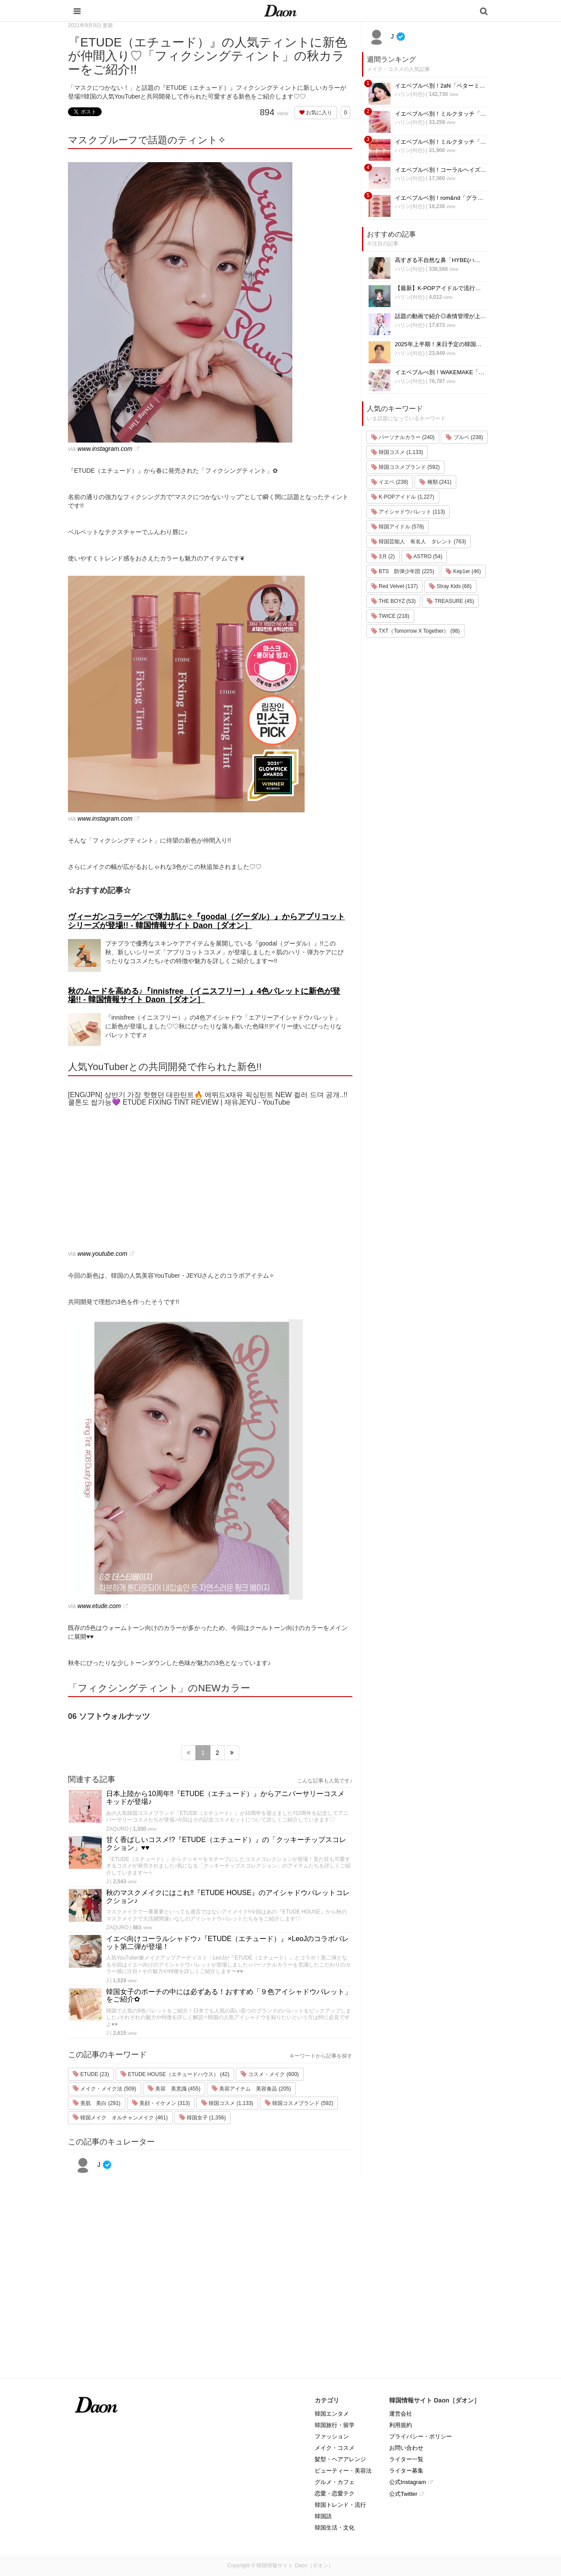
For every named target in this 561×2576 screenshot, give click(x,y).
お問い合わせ (406, 2448)
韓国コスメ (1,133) (227, 2103)
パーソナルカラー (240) (403, 437)
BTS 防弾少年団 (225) (402, 571)
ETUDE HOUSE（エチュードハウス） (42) (175, 2074)
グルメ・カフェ (335, 2482)
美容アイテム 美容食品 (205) (251, 2089)
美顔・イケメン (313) (161, 2103)
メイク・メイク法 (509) (104, 2089)
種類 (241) (435, 482)
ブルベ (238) (464, 437)
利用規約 (400, 2425)
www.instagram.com (105, 448)
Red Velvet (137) (394, 586)
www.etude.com (99, 1605)
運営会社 (400, 2413)
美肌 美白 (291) (97, 2103)
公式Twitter (403, 2494)
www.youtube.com (103, 1253)
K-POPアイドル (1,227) (402, 497)
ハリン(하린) (410, 94)
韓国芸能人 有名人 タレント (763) (418, 542)
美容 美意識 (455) (174, 2089)
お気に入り (315, 113)
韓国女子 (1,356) (202, 2118)
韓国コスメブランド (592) (299, 2103)
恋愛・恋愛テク (335, 2493)
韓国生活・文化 (335, 2527)
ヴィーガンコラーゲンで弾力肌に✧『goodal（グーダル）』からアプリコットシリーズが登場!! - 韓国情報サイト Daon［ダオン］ (206, 921)
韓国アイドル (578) (397, 527)
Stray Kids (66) (450, 586)
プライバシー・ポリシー (420, 2436)
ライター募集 (406, 2470)
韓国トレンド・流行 (340, 2505)
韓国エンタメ (332, 2413)
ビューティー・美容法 (343, 2470)
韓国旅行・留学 (335, 2425)
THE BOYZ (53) (393, 601)
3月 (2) (383, 556)
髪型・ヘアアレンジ (340, 2459)
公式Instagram (407, 2482)
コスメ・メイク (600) (270, 2074)
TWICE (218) (390, 616)
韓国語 (323, 2516)
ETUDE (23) (91, 2074)
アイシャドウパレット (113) (408, 512)
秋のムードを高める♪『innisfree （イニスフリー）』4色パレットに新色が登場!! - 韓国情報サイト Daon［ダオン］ (204, 995)
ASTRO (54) (424, 556)
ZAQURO (117, 1829)
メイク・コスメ (335, 2448)
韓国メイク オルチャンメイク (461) (120, 2118)
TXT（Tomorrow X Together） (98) (415, 631)
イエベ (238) (389, 482)
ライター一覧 (406, 2459)
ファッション (332, 2436)
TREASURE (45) (450, 601)
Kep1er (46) (463, 571)
